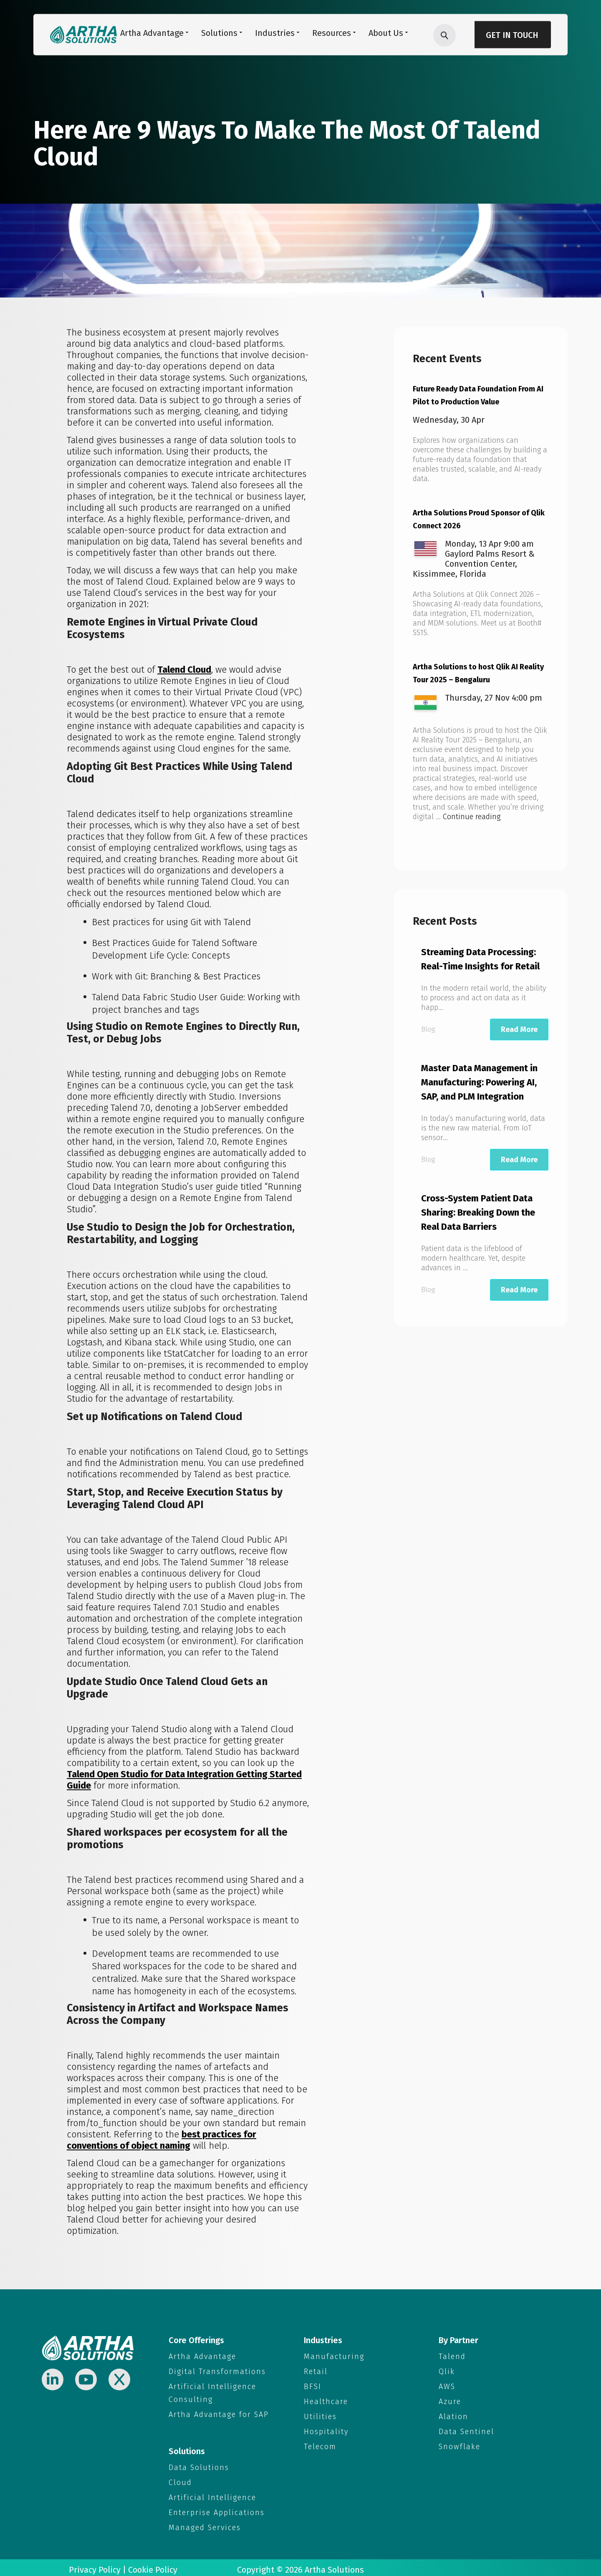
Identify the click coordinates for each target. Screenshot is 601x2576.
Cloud (180, 2480)
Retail (316, 2371)
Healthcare (326, 2400)
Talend (452, 2356)
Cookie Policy (152, 2566)
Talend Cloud (184, 669)
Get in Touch (512, 35)
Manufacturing (334, 2356)
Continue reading (471, 814)
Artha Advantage (202, 2356)
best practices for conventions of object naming (161, 2140)
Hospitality (326, 2429)
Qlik (447, 2371)
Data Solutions (199, 2465)
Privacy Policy (95, 2566)
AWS (447, 2385)
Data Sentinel (466, 2429)
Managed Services (205, 2523)
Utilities (320, 2415)
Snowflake (459, 2444)
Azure (450, 2400)
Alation (453, 2415)
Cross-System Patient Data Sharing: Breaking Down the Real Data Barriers (478, 1210)
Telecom (320, 2444)
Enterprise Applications (217, 2509)
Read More (519, 1027)
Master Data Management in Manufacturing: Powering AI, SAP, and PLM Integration (479, 1080)
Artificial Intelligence (212, 2494)
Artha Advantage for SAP (219, 2412)
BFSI (312, 2385)
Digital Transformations (217, 2371)
